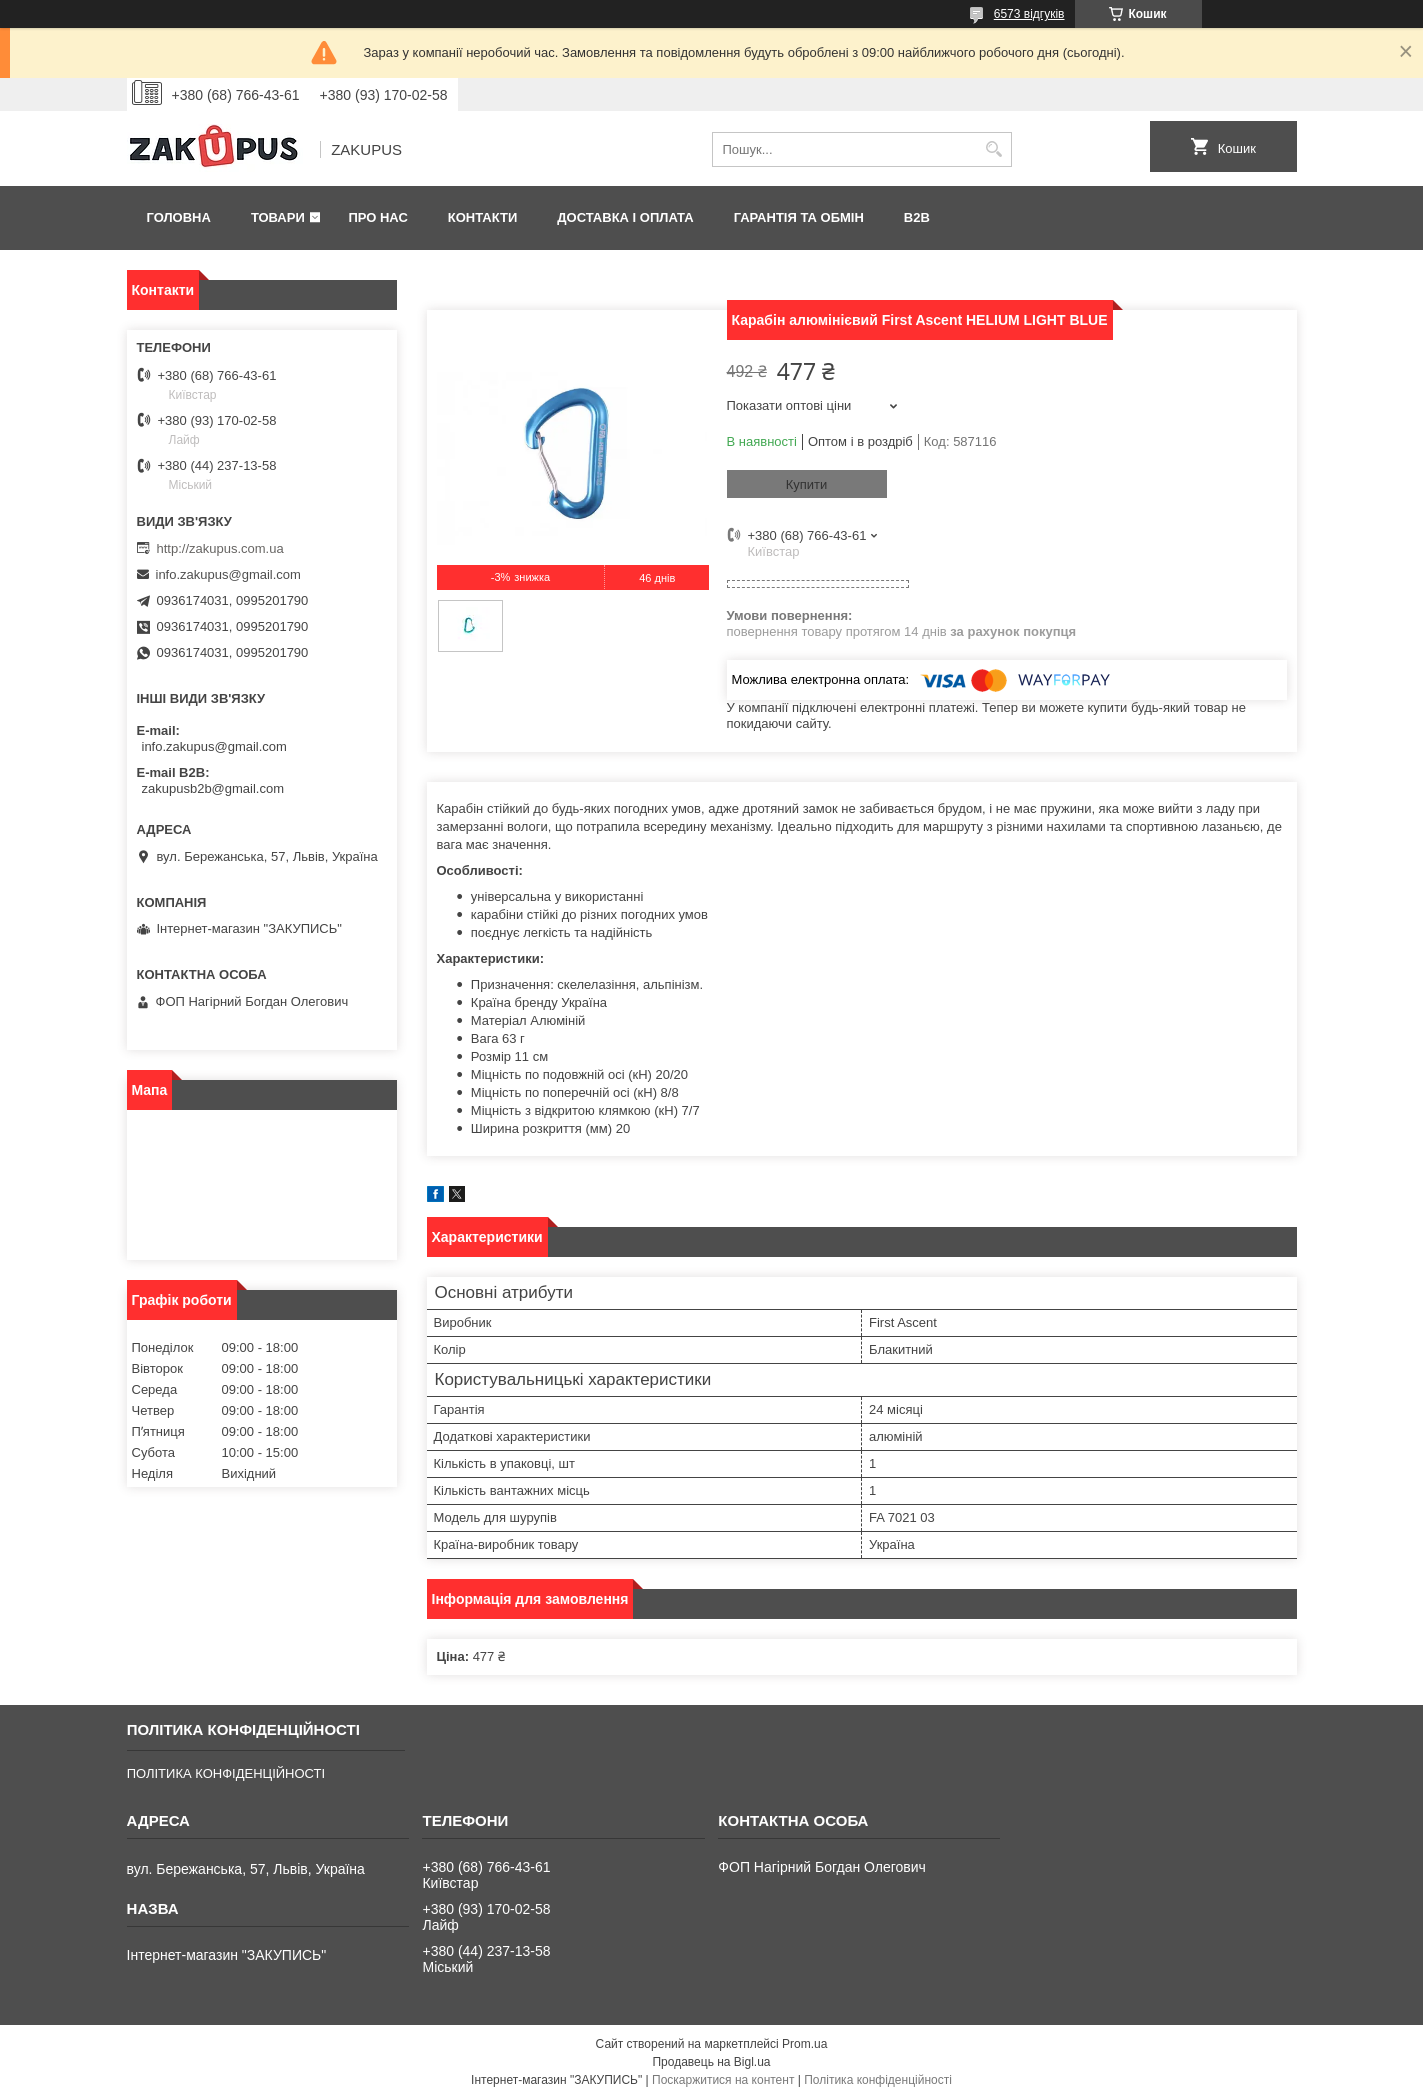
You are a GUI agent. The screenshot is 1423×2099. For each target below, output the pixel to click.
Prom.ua (804, 2044)
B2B (917, 217)
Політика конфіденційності (878, 2080)
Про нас (377, 217)
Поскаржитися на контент (723, 2080)
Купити (807, 484)
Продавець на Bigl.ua (711, 2062)
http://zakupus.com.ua (220, 548)
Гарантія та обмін (799, 217)
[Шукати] (994, 149)
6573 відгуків (1029, 14)
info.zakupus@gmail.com (228, 574)
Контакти (483, 217)
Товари (278, 217)
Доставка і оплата (625, 217)
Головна (179, 217)
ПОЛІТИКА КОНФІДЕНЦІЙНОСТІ (226, 1773)
